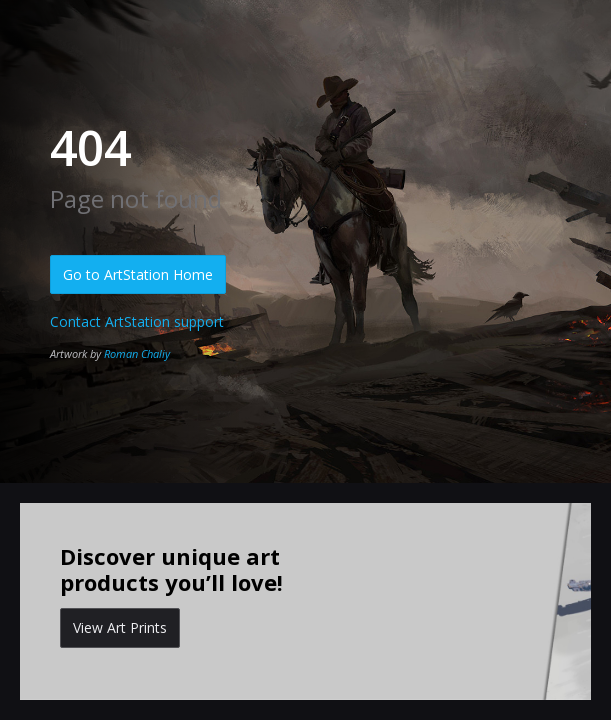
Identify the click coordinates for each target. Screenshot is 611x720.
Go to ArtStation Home (138, 274)
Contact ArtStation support (137, 321)
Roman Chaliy (137, 353)
